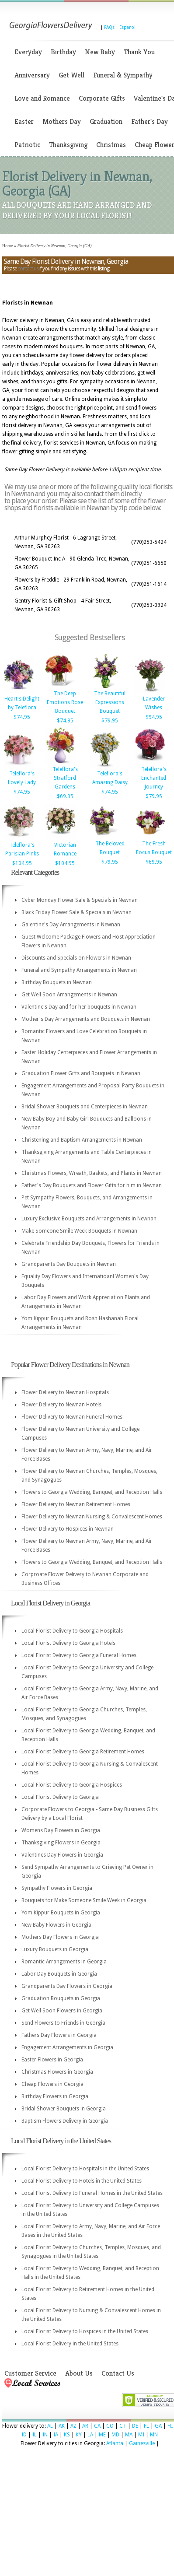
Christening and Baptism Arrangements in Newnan (81, 1140)
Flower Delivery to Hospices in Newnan (67, 1529)
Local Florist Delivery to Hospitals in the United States (85, 2169)
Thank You (139, 51)
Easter (24, 121)
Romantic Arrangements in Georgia (64, 1962)
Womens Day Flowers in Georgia (60, 1830)
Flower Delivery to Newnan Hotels (61, 1405)
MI (141, 2435)
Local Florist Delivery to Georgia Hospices (71, 1785)
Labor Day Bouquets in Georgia (59, 1974)
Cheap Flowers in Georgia (52, 2084)
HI (170, 2426)
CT (122, 2426)
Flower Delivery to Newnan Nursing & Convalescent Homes (91, 1517)
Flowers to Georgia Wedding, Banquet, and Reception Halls (91, 1492)
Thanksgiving (68, 144)
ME (102, 2435)
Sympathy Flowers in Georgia (56, 1888)
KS (67, 2435)
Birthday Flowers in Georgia (54, 2096)
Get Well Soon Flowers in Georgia (61, 2011)
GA (158, 2426)
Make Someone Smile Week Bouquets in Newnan (79, 1231)
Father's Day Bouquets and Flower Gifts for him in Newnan (91, 1185)
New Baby (100, 51)
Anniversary (32, 75)
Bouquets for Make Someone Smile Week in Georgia (83, 1900)
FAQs (109, 27)
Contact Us (117, 2373)
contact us (27, 269)
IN (45, 2435)
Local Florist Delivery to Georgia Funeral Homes (78, 1655)
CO (110, 2426)
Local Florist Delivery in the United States (69, 2344)
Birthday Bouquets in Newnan (56, 982)
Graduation (106, 121)
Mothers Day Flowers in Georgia (60, 1937)
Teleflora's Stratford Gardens (65, 778)
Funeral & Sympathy (123, 75)
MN (154, 2435)
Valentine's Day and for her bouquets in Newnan (78, 1007)
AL (50, 2426)
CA (97, 2426)
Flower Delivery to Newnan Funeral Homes (71, 1417)
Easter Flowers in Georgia (52, 2060)
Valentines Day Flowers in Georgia (62, 1855)
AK (62, 2426)
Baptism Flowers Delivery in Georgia (64, 2121)
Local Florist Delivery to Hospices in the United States (84, 2331)
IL (34, 2435)
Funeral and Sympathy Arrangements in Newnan (79, 970)
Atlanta (114, 2443)
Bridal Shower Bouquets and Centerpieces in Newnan (84, 1107)
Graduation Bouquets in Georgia (60, 1998)
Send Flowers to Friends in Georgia (63, 2023)
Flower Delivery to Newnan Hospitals (65, 1392)
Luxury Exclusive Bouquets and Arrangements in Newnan (89, 1219)
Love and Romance (42, 98)
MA (128, 2435)
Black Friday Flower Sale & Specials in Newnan (76, 912)
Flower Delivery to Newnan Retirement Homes (75, 1504)
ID (24, 2435)
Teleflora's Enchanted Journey (154, 778)
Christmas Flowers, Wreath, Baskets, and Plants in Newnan (91, 1173)
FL (146, 2426)
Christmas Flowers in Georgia (57, 2072)
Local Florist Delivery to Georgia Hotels (68, 1643)
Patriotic (27, 144)
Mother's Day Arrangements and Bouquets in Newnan (85, 1019)
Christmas (111, 144)
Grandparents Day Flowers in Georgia (66, 1986)
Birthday (63, 51)
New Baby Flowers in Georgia (56, 1925)
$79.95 (109, 721)
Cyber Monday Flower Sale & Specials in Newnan (79, 900)
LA (90, 2435)
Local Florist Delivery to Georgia (60, 1797)
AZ (73, 2426)
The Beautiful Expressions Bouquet (109, 702)
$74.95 (22, 717)
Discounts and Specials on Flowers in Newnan (76, 958)
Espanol (127, 27)
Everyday (28, 51)
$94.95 (154, 717)
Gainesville (142, 2443)
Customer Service (30, 2373)
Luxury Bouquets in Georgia (54, 1949)
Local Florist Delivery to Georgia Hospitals (72, 1631)
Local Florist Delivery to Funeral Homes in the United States (92, 2193)
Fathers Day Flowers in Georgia (59, 2035)
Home (7, 245)
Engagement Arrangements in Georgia (67, 2047)
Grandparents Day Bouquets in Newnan (68, 1264)
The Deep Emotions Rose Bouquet (65, 702)
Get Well (71, 75)
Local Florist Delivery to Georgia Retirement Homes (82, 1752)
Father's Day (149, 121)
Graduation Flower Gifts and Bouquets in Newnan (80, 1073)
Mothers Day (61, 121)
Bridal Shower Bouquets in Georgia (63, 2109)
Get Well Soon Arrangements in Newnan (69, 995)
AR (85, 2426)
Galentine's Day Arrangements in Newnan (70, 925)
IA (55, 2435)
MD (115, 2435)
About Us (79, 2373)
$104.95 (22, 863)
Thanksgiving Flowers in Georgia (61, 1843)
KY (79, 2435)
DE (135, 2426)
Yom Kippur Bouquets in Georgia (60, 1913)
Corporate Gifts (102, 98)
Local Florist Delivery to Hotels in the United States (81, 2181)
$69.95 (65, 796)
